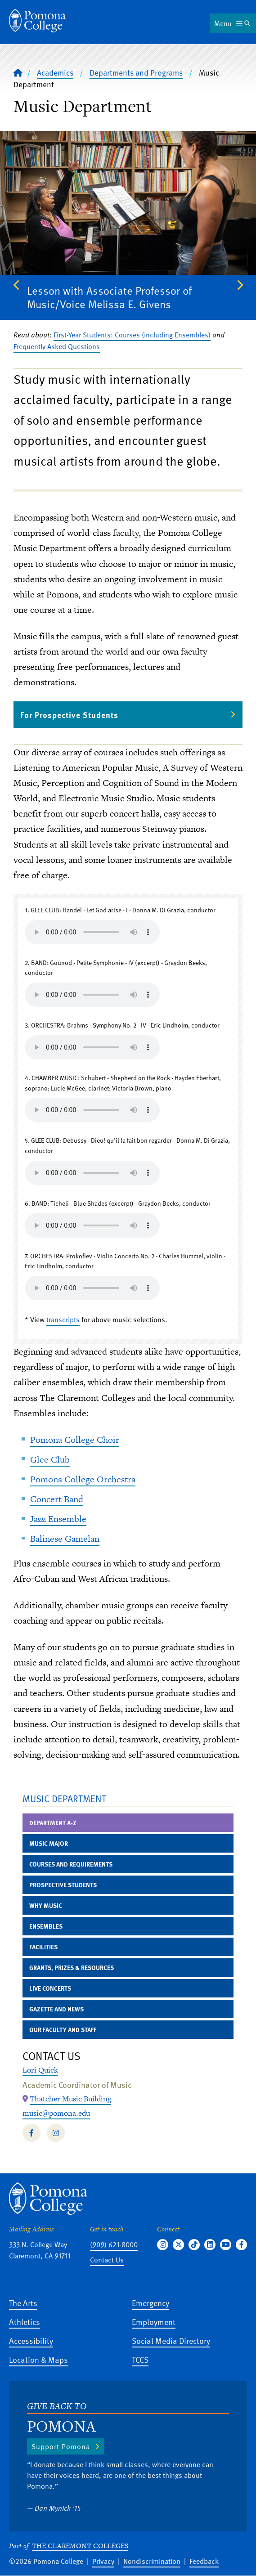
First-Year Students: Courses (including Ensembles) (132, 334)
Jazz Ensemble (58, 1518)
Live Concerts (50, 1988)
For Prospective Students (69, 715)
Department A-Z (52, 1822)
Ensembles (46, 1926)
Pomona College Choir (74, 1439)
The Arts (23, 2303)
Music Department (64, 1798)
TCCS (140, 2359)
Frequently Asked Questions (56, 346)
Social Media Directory (171, 2340)
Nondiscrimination (151, 2561)
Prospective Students (63, 1884)
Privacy (103, 2561)
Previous (16, 284)
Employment (153, 2322)
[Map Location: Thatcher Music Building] (70, 2099)
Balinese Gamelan (64, 1538)
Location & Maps (38, 2359)
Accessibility (31, 2340)
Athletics (24, 2322)
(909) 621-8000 (114, 2244)
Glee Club (50, 1459)
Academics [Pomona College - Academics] (55, 72)
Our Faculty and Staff (62, 2029)
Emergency (150, 2303)
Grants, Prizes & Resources (71, 1967)
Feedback (204, 2561)
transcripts (63, 1319)
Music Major (48, 1843)
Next (239, 284)
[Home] (37, 20)
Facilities (43, 1947)
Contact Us (107, 2259)
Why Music (45, 1905)
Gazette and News (56, 2009)
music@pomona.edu (56, 2113)
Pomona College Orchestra (82, 1479)
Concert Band (56, 1499)
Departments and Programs (136, 72)
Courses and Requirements (70, 1864)
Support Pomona (60, 2446)
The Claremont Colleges (80, 2545)
